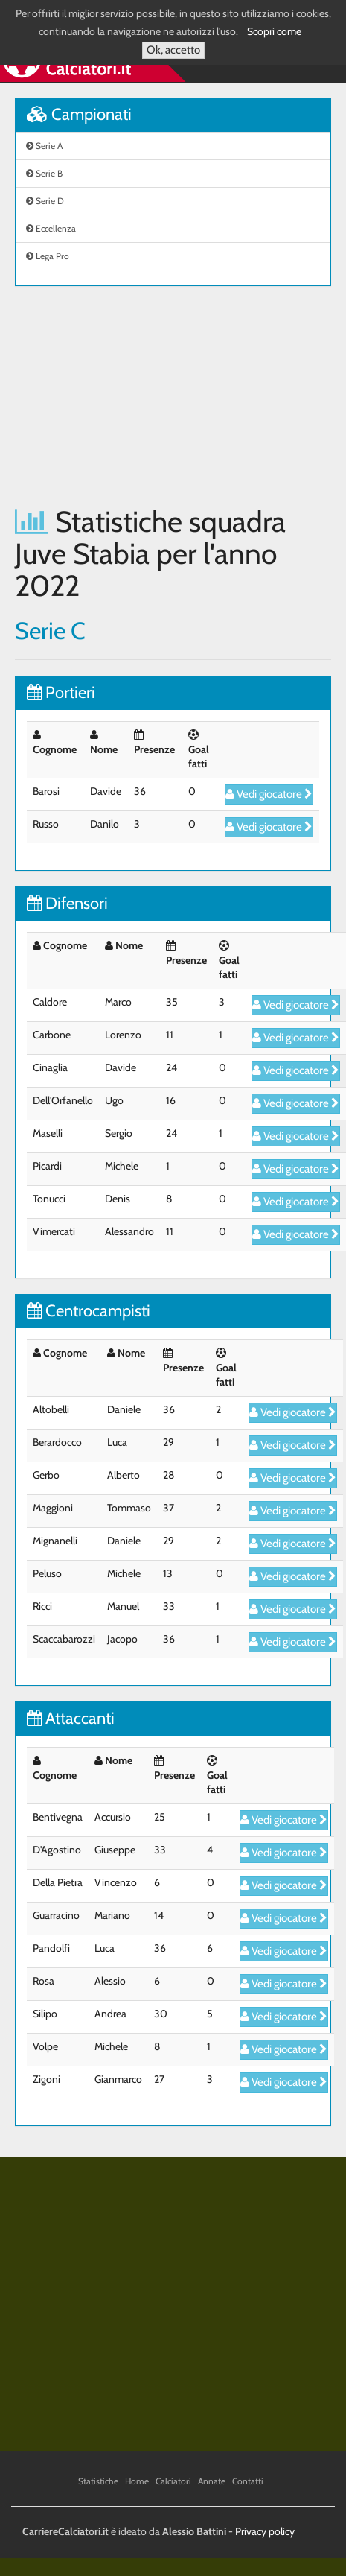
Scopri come (274, 31)
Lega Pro (47, 255)
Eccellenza (51, 228)
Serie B (44, 173)
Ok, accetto (173, 50)
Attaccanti (71, 1718)
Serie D (45, 200)
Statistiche (98, 2481)
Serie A (44, 145)
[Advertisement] (139, 396)
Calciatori (173, 2481)
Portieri (61, 692)
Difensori (67, 903)
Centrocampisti (88, 1311)
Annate (211, 2481)
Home (137, 2481)
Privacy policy (265, 2531)
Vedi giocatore (269, 794)
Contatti (247, 2481)
